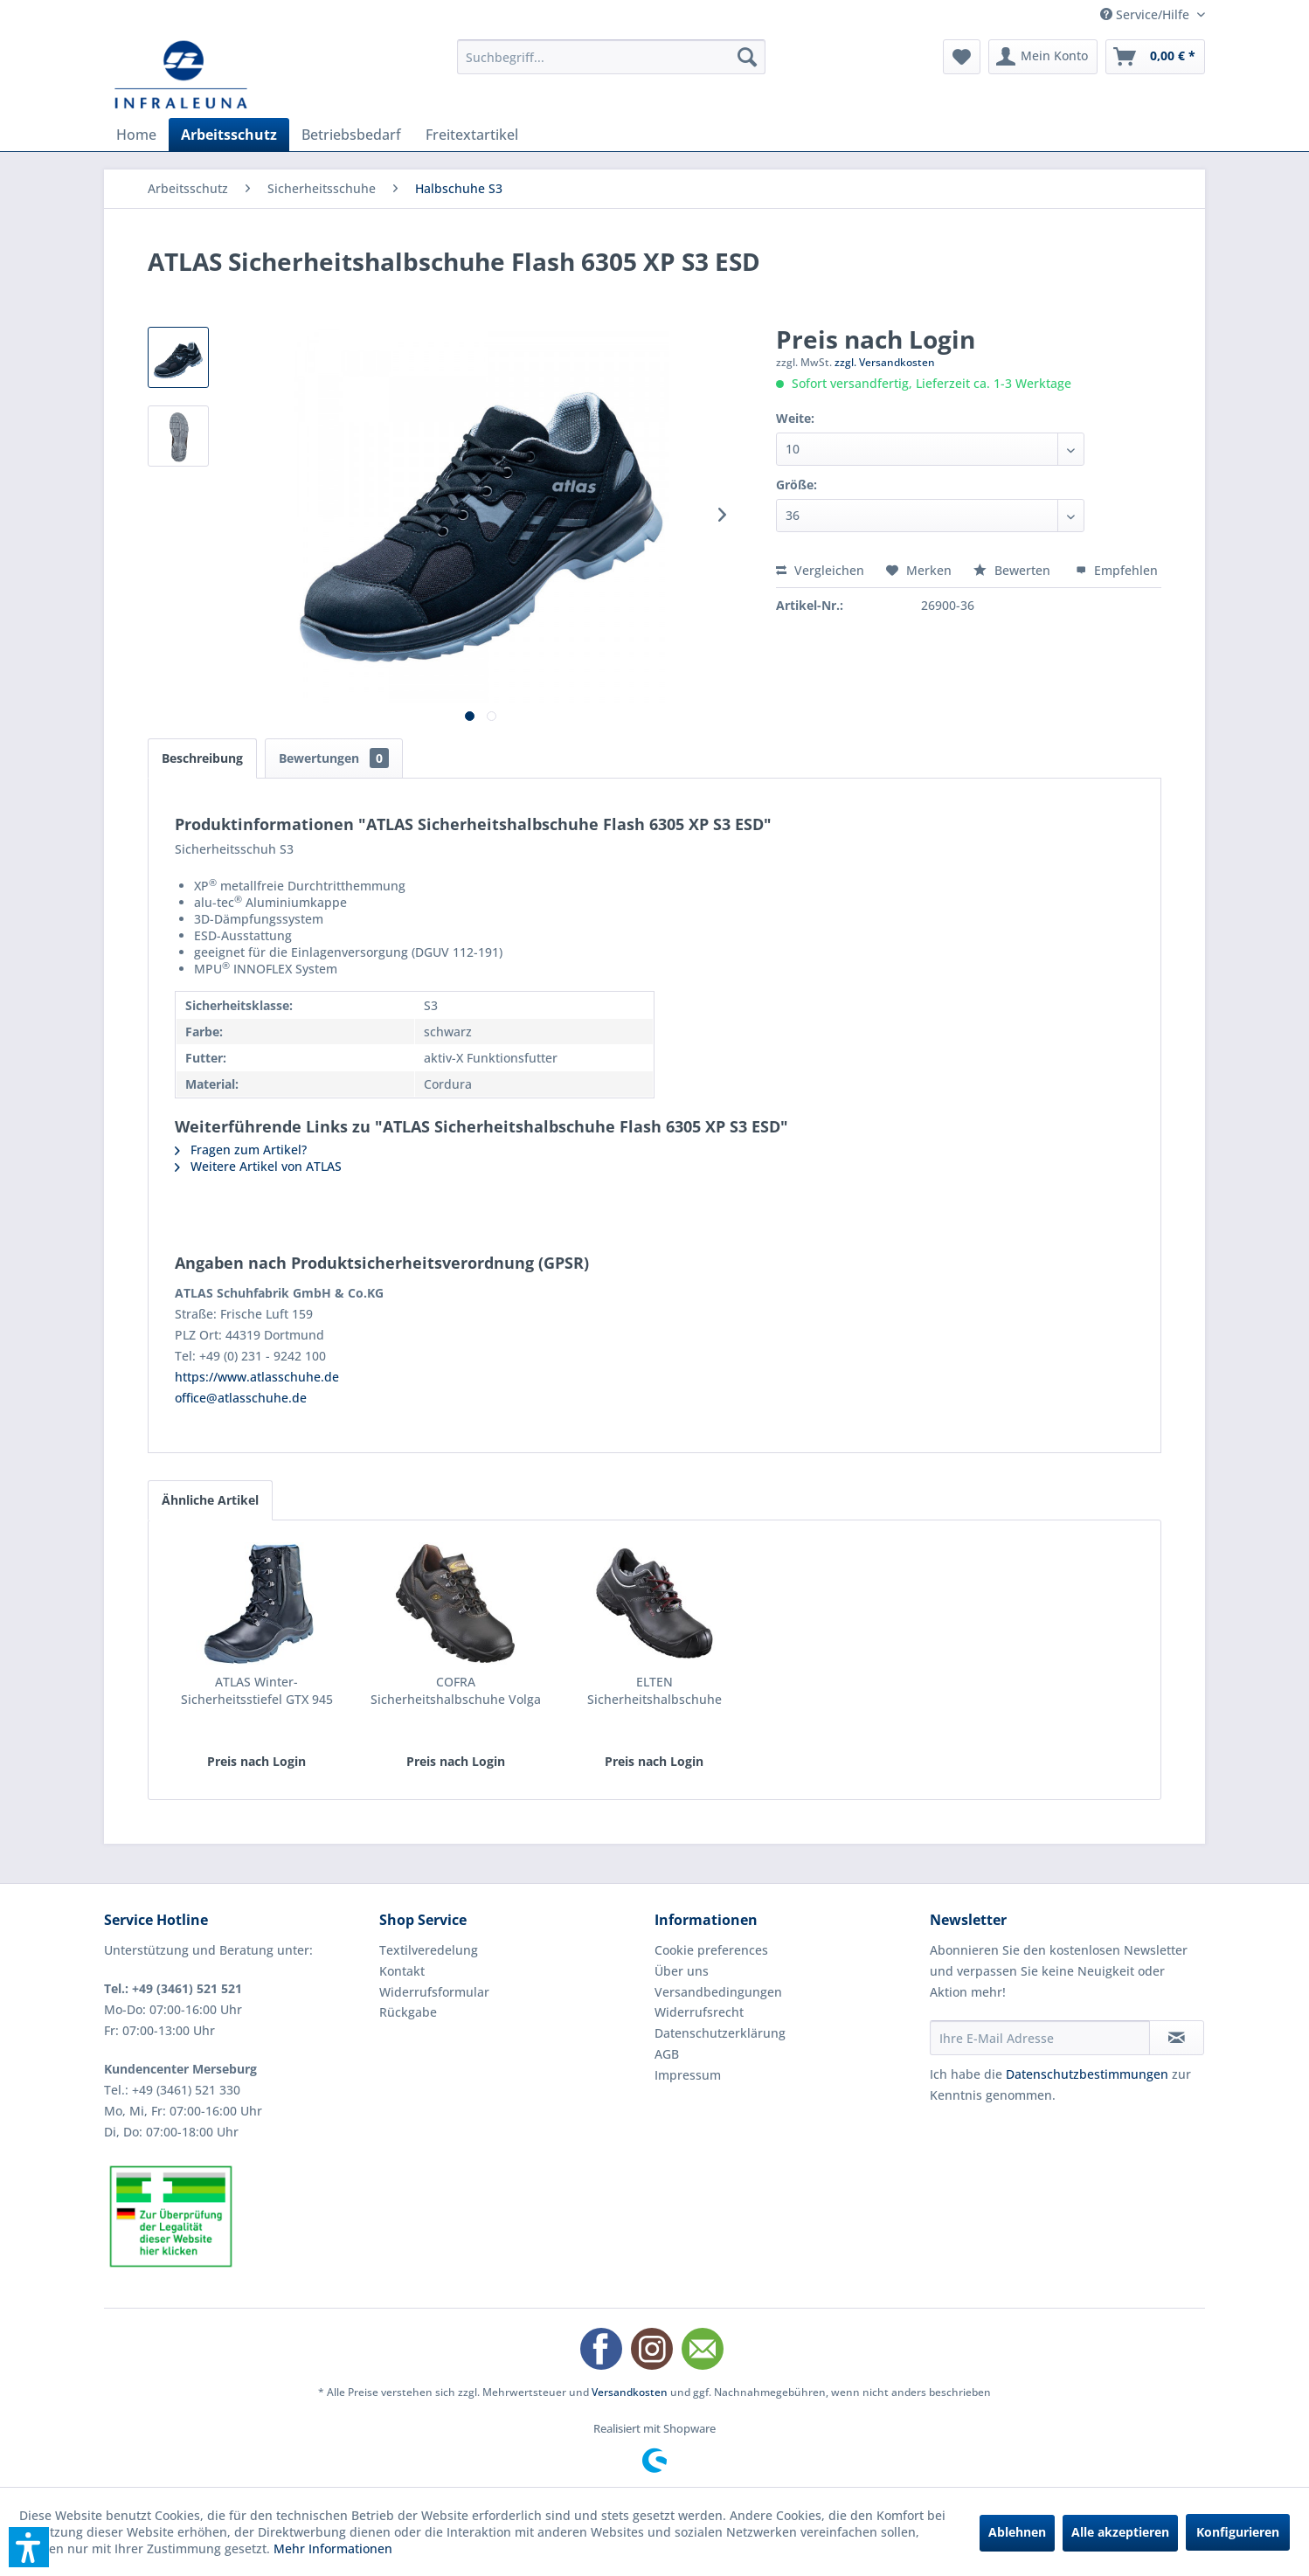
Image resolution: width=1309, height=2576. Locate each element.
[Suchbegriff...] (611, 56)
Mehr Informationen (333, 2548)
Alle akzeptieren (1120, 2532)
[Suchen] (747, 56)
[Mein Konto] (1043, 56)
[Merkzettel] (961, 56)
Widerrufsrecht (699, 2012)
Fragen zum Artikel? (241, 1149)
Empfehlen (1117, 570)
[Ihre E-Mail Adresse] (1040, 2037)
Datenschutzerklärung (720, 2033)
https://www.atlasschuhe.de (257, 1376)
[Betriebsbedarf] (351, 134)
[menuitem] (611, 56)
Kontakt (402, 1971)
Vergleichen (820, 570)
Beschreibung (202, 758)
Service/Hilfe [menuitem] (1146, 14)
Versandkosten (630, 2392)
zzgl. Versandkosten (885, 362)
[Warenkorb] (1155, 56)
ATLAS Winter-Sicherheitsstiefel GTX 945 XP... (257, 1690)
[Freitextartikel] (471, 134)
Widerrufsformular (434, 1992)
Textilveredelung (428, 1950)
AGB (666, 2054)
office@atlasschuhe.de (241, 1397)
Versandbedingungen (718, 1992)
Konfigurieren (1237, 2532)
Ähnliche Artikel (210, 1500)
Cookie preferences (711, 1950)
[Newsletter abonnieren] (1176, 2037)
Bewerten (1013, 570)
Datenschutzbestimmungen (1087, 2074)
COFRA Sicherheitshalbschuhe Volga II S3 (456, 1690)
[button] (29, 2547)
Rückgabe (408, 2012)
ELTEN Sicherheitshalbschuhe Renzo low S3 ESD (654, 1690)
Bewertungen (334, 758)
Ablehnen (1017, 2532)
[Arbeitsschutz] (229, 134)
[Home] (136, 134)
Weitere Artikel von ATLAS (258, 1166)
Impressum (687, 2075)
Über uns (681, 1971)
